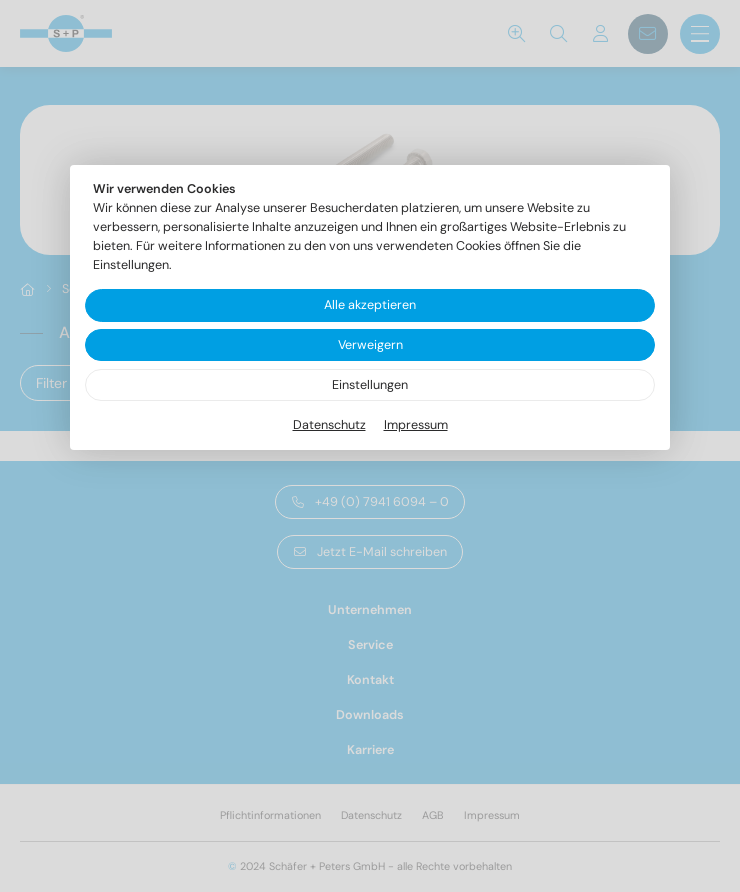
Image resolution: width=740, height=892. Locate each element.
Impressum (416, 425)
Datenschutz (329, 425)
